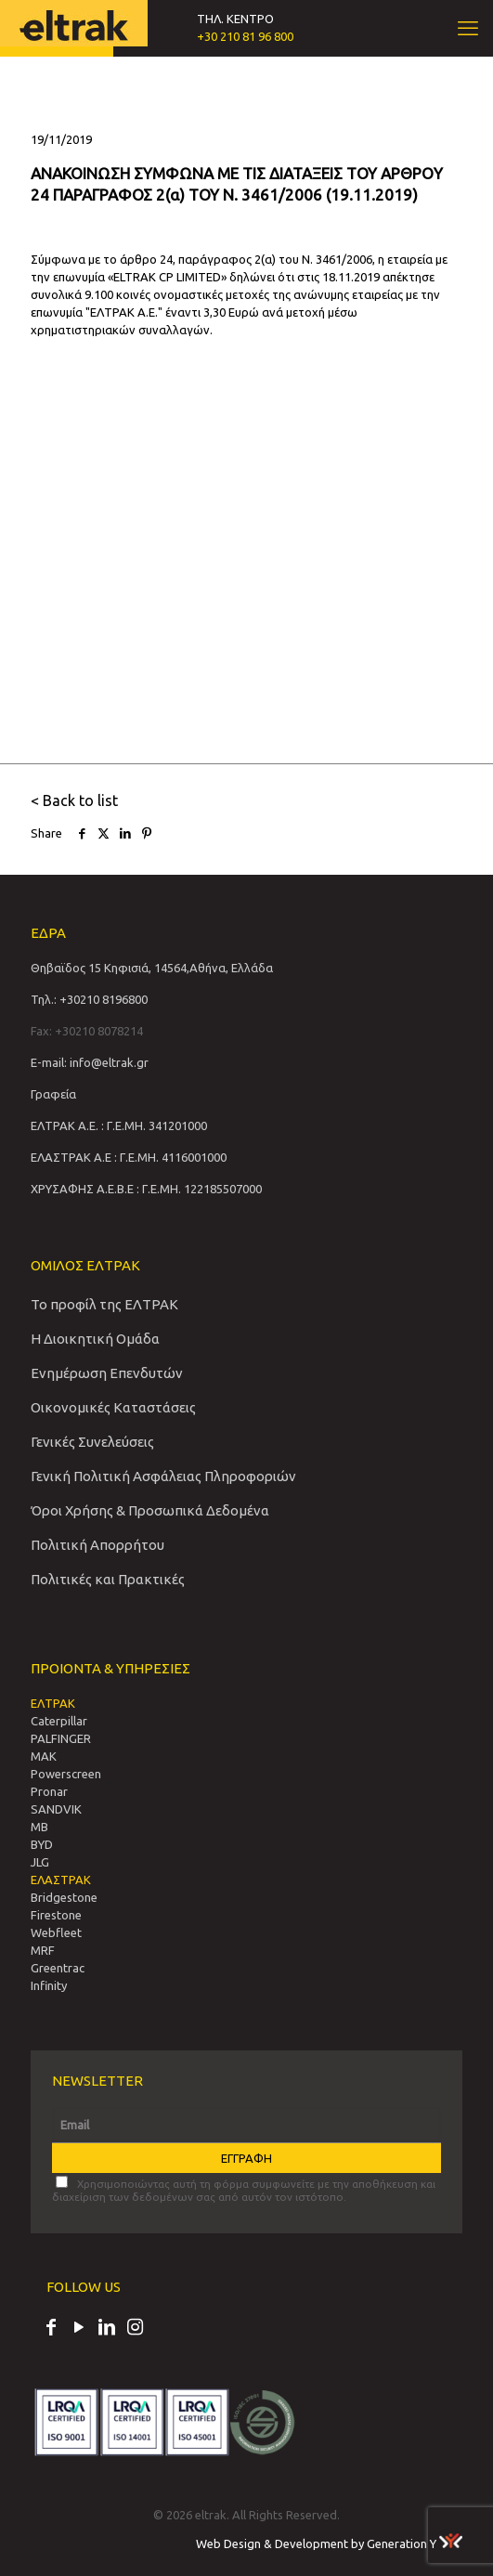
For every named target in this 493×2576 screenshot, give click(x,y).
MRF (43, 1950)
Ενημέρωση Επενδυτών (107, 1373)
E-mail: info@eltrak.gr (90, 1062)
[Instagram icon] (135, 2328)
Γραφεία (53, 1093)
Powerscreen (66, 1773)
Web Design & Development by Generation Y (329, 2543)
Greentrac (57, 1967)
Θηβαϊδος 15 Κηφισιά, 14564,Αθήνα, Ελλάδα (152, 967)
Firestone (56, 1914)
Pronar (49, 1791)
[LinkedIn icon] (107, 2328)
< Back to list (74, 800)
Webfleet (56, 1932)
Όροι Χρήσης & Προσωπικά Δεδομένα (150, 1510)
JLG (40, 1861)
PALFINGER (61, 1738)
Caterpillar (59, 1720)
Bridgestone (64, 1897)
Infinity (49, 1985)
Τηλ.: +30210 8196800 (89, 999)
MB (39, 1826)
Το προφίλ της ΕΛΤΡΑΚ (104, 1304)
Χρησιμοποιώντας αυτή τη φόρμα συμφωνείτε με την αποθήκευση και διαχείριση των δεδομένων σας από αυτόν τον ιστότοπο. (243, 2189)
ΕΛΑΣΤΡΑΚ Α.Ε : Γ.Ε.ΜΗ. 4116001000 (129, 1157)
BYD (42, 1844)
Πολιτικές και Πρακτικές (108, 1579)
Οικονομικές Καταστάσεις (113, 1407)
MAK (44, 1756)
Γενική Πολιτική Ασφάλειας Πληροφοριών (163, 1476)
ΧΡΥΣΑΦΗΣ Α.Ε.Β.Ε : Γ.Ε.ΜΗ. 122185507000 (146, 1188)
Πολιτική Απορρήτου (97, 1545)
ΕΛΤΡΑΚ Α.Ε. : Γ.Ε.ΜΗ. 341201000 (119, 1125)
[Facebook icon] (51, 2328)
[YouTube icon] (79, 2328)
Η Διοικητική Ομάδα (95, 1339)
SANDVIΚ (56, 1808)
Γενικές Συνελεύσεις (92, 1442)
